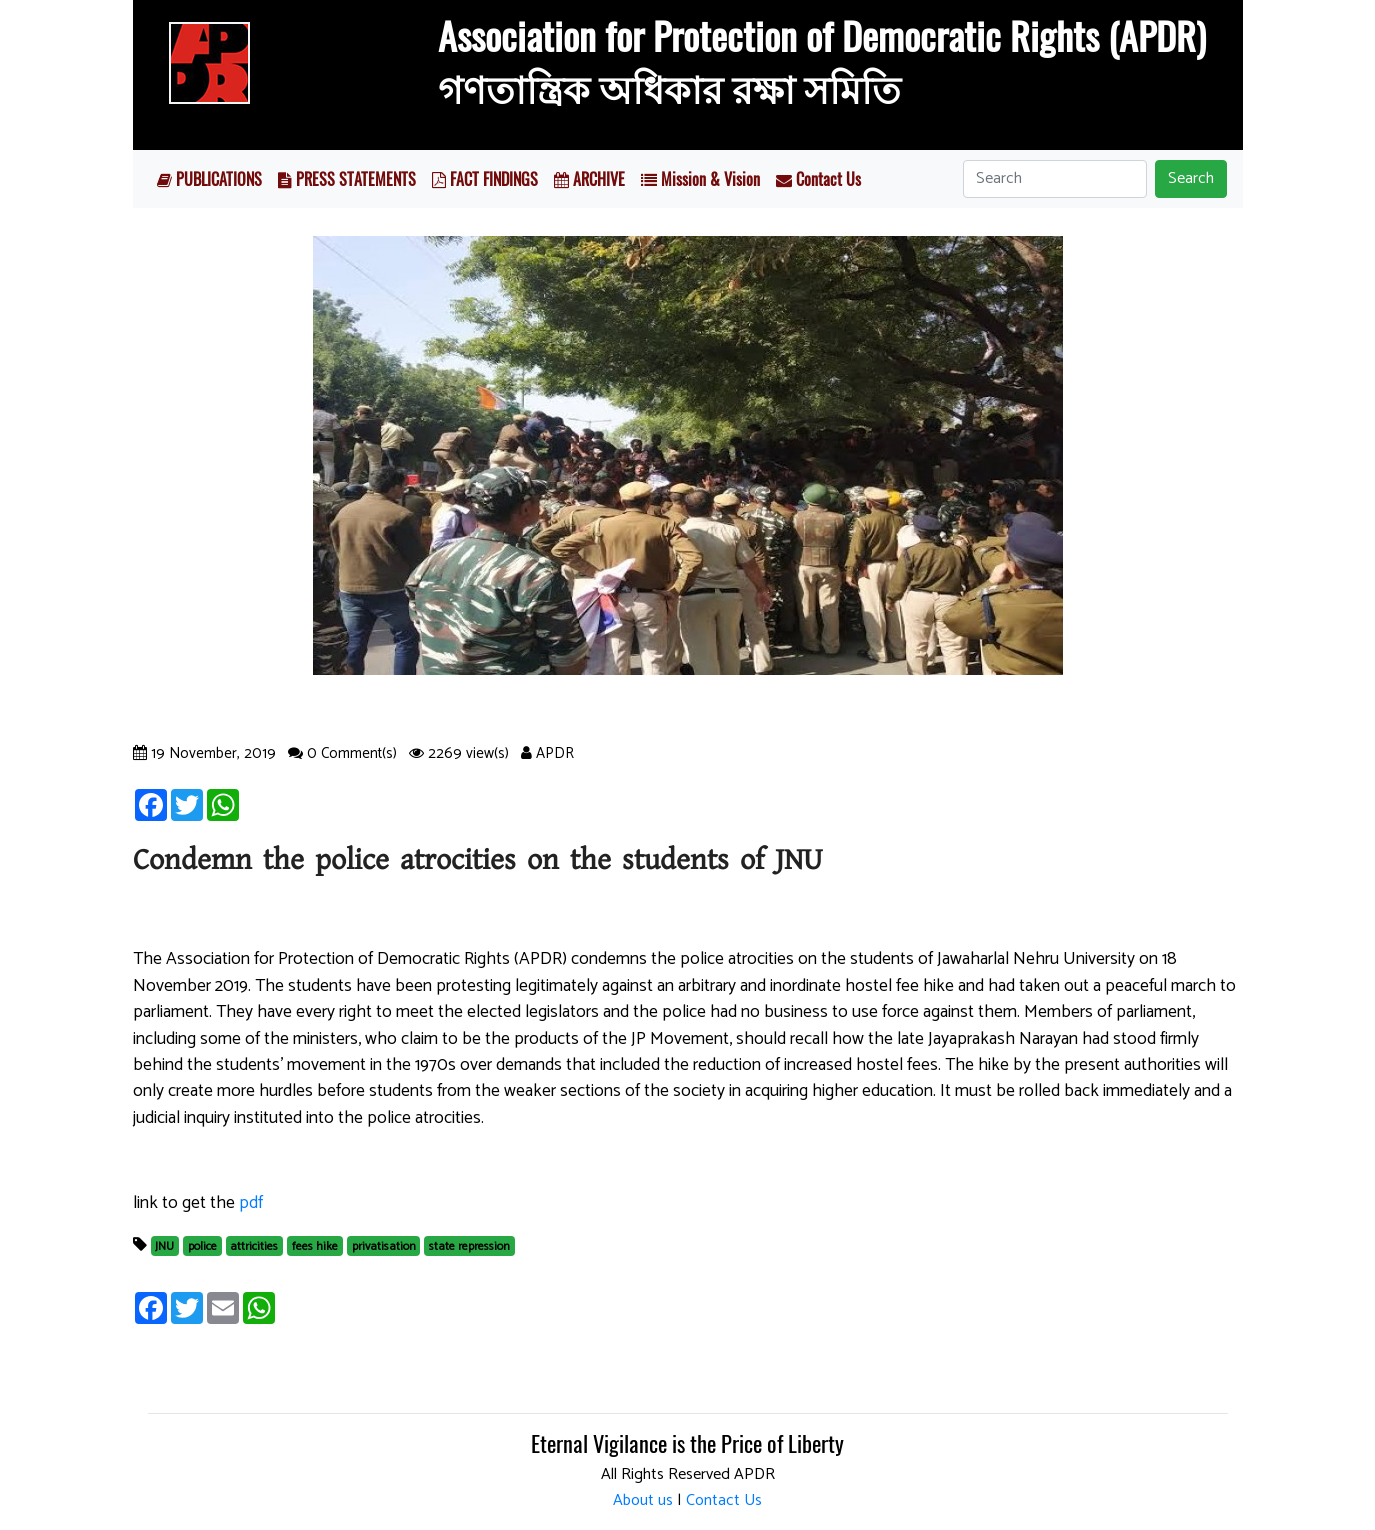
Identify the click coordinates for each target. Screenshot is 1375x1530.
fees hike (315, 1246)
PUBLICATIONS (209, 179)
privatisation (384, 1246)
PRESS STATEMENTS (347, 179)
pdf (251, 1203)
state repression (469, 1246)
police (202, 1246)
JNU (164, 1246)
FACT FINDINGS (485, 179)
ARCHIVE (589, 179)
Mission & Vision (700, 179)
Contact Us (818, 179)
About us (643, 1500)
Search (1191, 178)
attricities (254, 1246)
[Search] (1055, 179)
